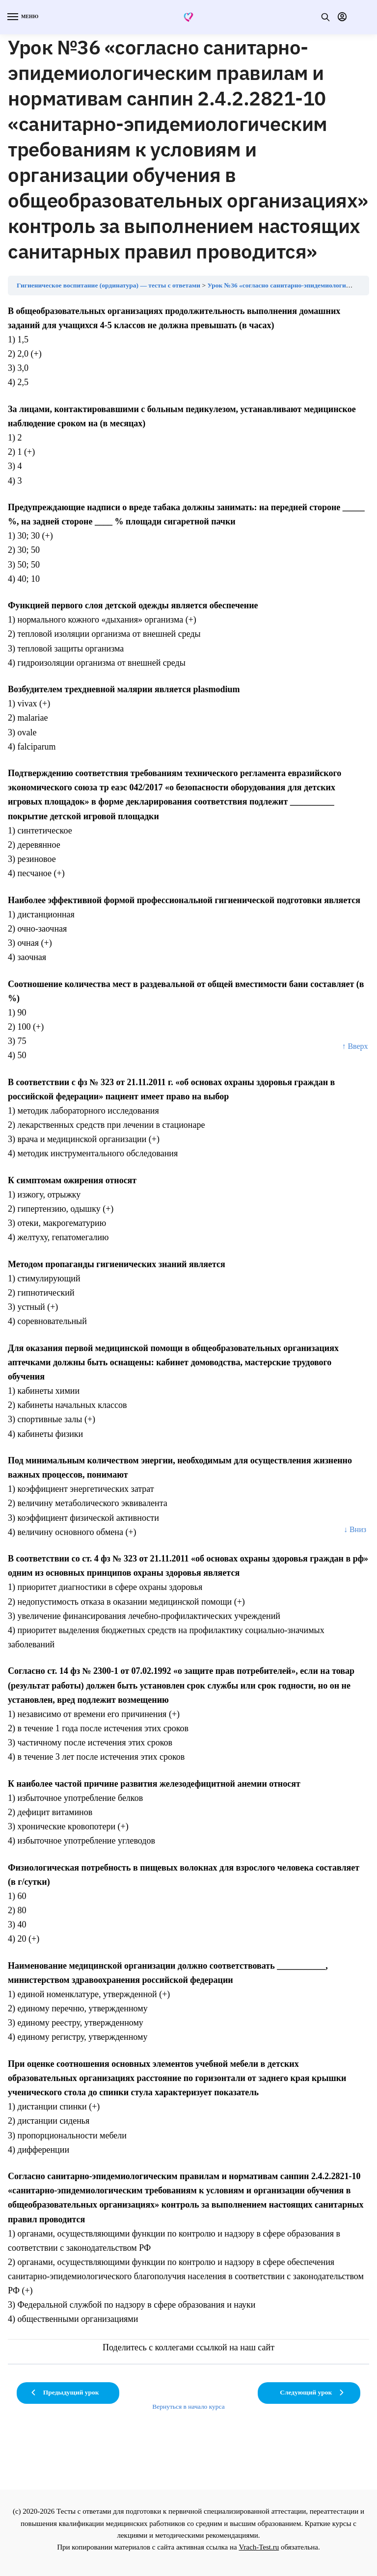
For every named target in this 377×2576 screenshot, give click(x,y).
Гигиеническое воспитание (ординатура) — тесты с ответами (108, 285)
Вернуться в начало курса (188, 2406)
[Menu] (22, 17)
